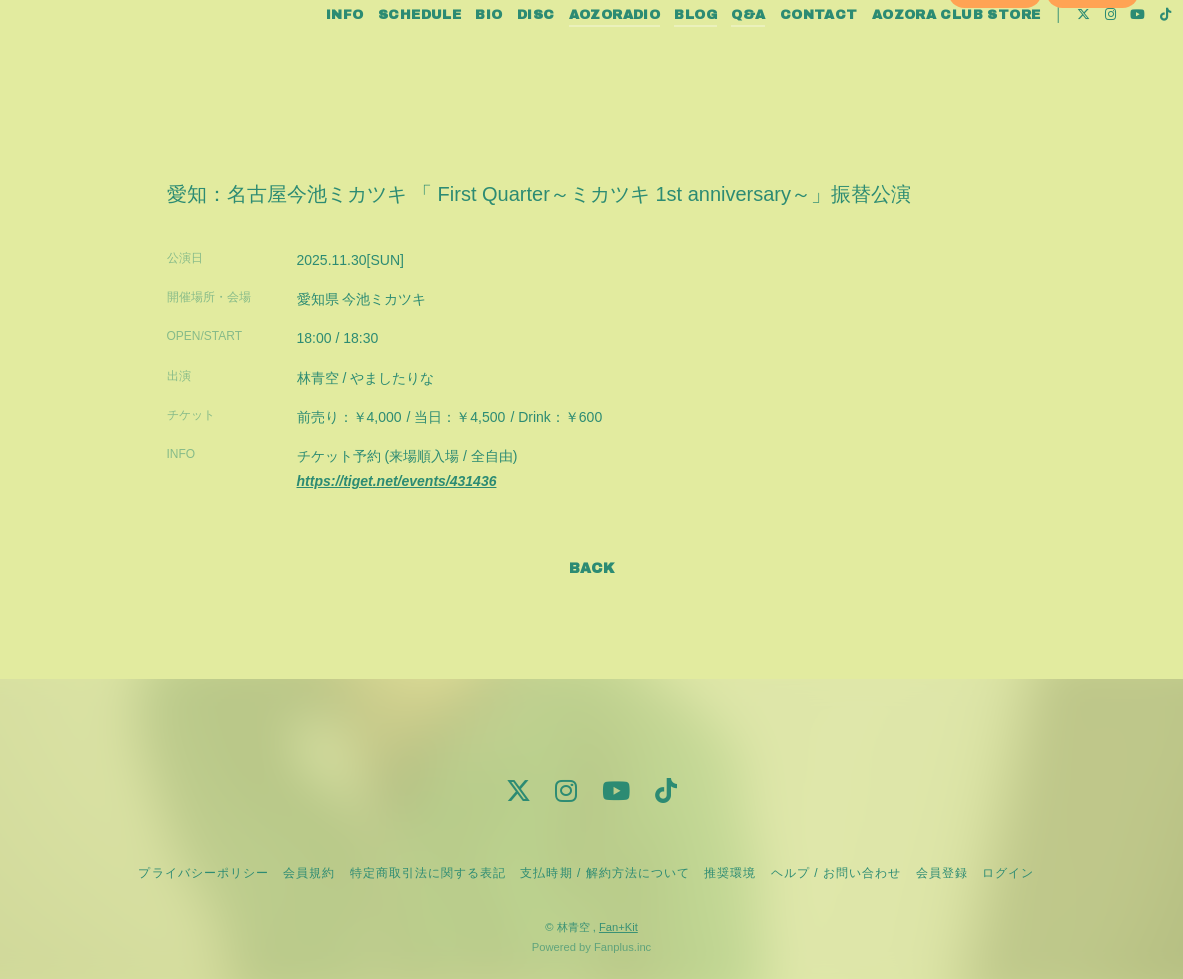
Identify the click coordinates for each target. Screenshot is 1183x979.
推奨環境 (730, 873)
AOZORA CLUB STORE (922, 58)
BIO (454, 58)
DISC (502, 58)
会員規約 (309, 873)
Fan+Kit (618, 927)
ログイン (1093, 91)
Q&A (714, 58)
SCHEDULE (385, 58)
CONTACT (785, 58)
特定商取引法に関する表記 (428, 873)
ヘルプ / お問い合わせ (836, 873)
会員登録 (995, 91)
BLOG (661, 58)
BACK (592, 568)
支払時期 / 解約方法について (605, 873)
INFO (311, 58)
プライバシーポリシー (203, 873)
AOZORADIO (581, 58)
